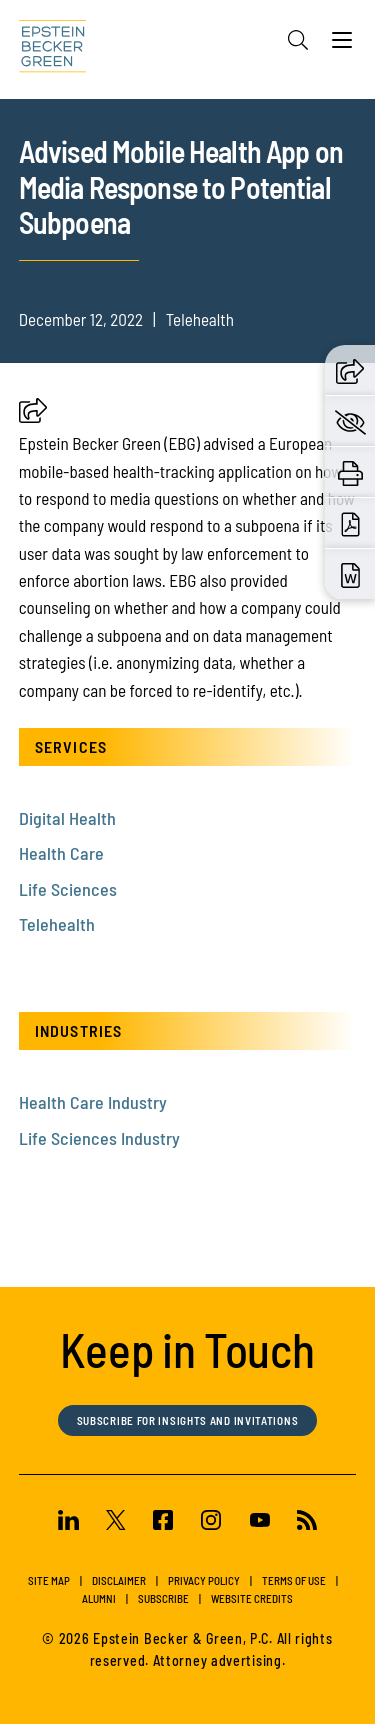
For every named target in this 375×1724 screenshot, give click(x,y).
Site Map (49, 1580)
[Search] (298, 40)
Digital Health (67, 818)
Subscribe (163, 1598)
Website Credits (252, 1598)
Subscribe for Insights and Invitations (188, 1420)
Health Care (61, 853)
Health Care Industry (93, 1102)
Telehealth (57, 924)
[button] (33, 416)
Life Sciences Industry (99, 1138)
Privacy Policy (204, 1580)
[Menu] (342, 45)
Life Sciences (68, 889)
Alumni (99, 1598)
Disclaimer (119, 1580)
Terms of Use (294, 1580)
